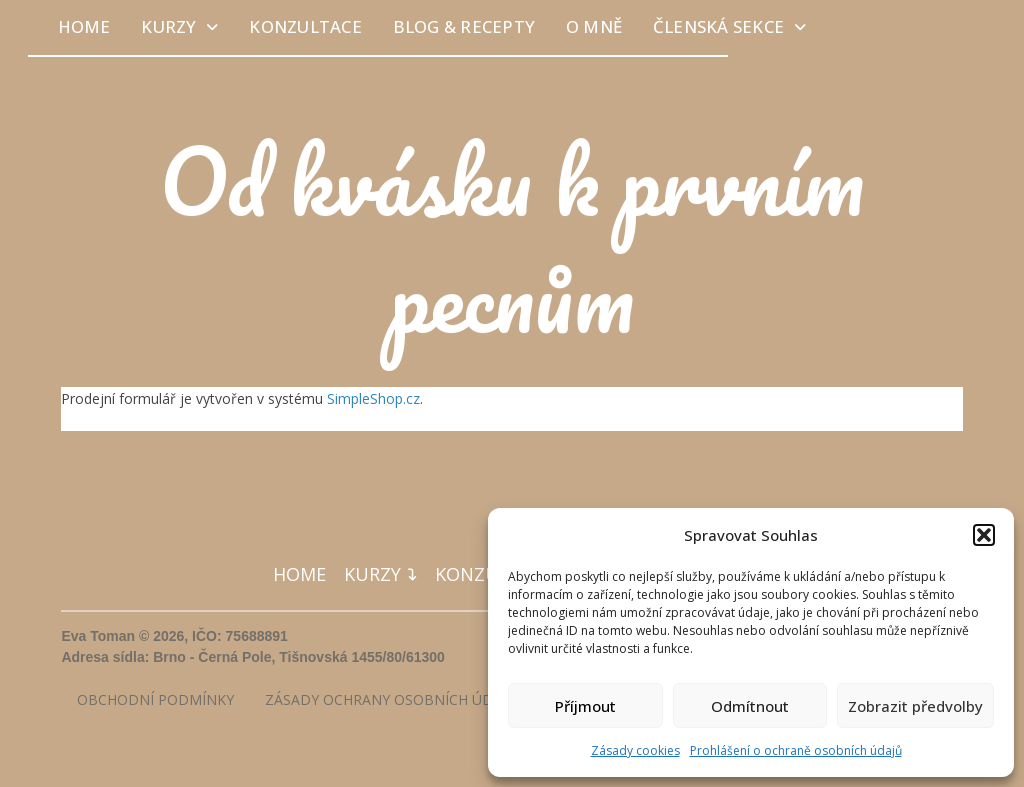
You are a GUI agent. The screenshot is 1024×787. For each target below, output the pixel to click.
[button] (984, 535)
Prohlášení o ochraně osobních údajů (796, 750)
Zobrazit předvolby (915, 706)
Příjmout (585, 706)
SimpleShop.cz (373, 398)
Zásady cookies (635, 750)
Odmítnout (750, 706)
